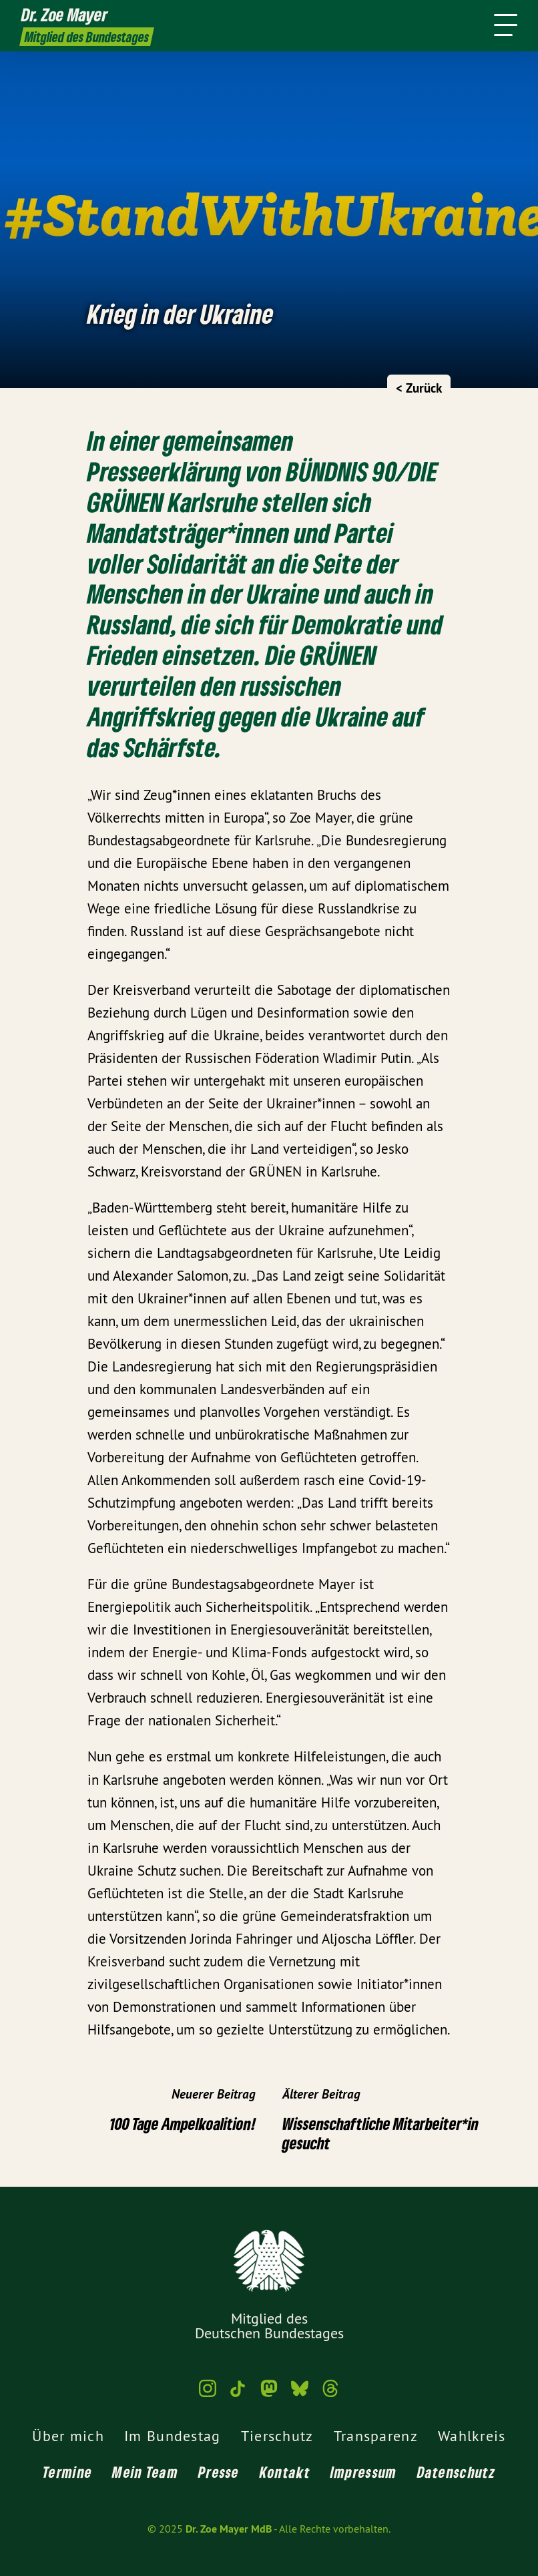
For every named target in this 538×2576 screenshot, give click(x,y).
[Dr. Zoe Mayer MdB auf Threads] (330, 2394)
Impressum (363, 2471)
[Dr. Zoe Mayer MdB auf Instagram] (207, 2394)
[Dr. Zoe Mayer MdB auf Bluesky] (299, 2394)
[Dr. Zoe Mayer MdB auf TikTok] (238, 2394)
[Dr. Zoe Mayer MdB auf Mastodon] (269, 2394)
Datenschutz (456, 2471)
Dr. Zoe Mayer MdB (229, 2529)
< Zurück (419, 388)
